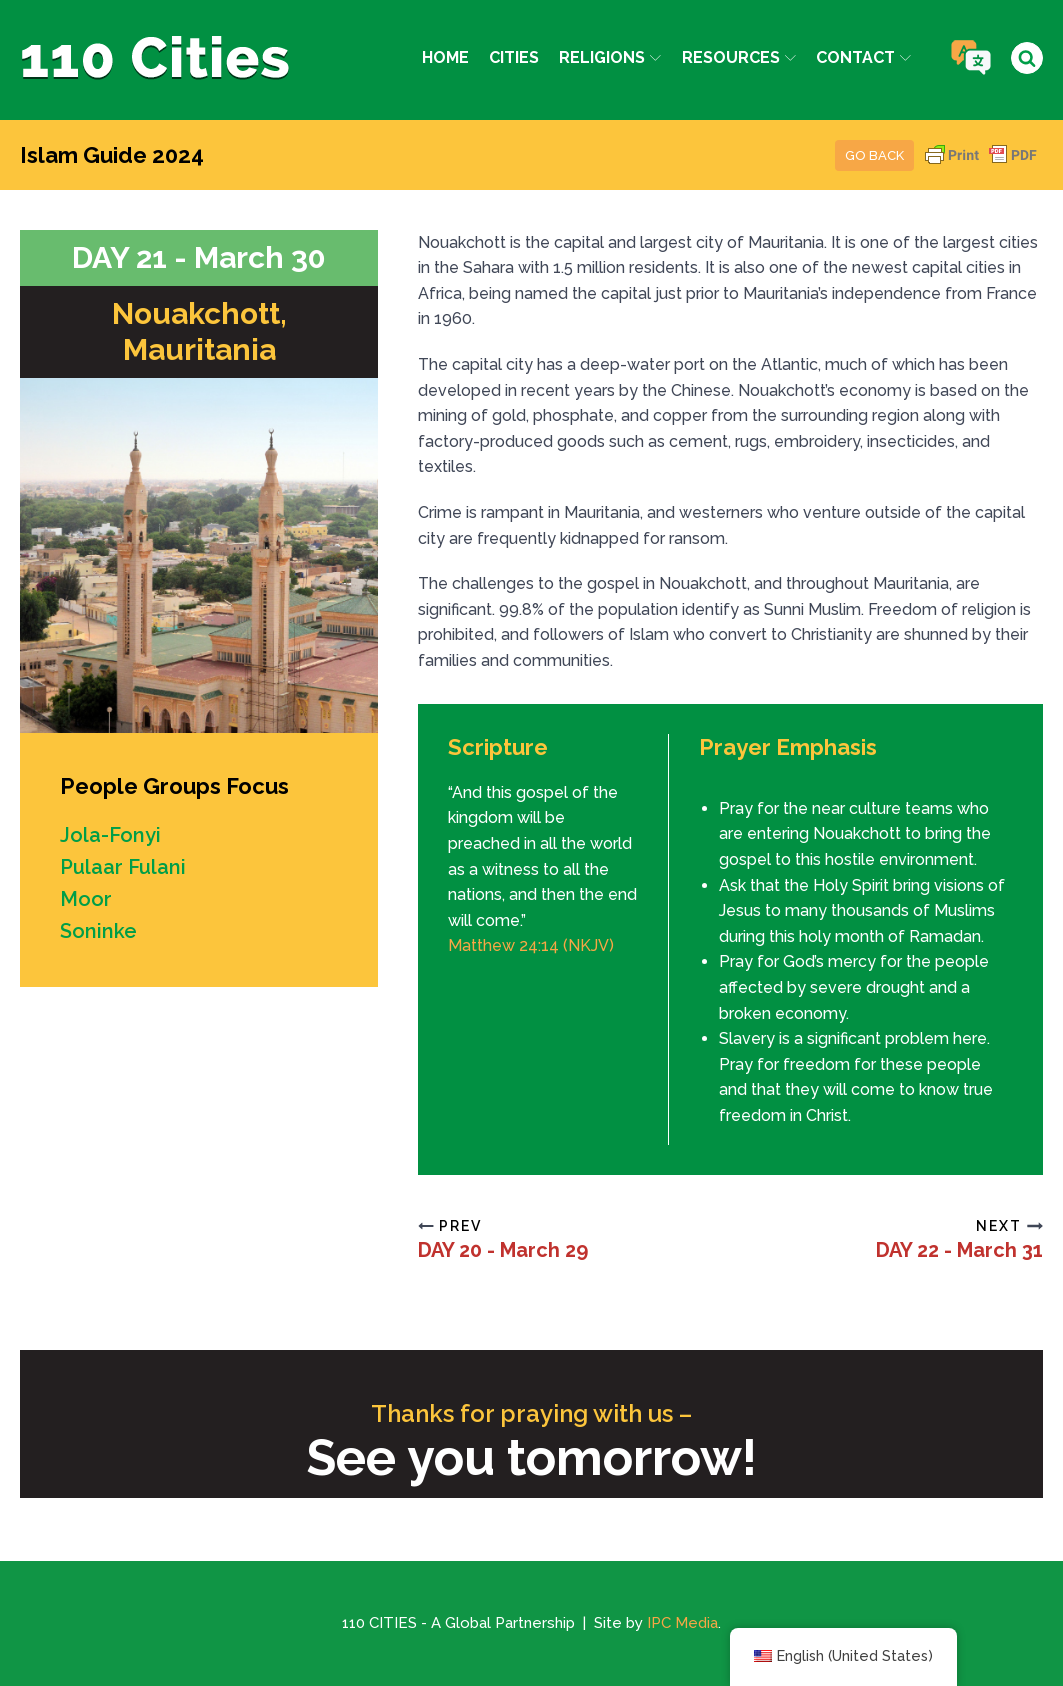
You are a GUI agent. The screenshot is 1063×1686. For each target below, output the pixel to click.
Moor (86, 899)
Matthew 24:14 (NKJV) (531, 945)
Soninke (98, 931)
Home (445, 57)
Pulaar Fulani (123, 867)
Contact (863, 57)
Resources (739, 57)
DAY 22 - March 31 (959, 1250)
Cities (514, 57)
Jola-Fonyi (110, 835)
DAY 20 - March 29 (503, 1250)
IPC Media (682, 1623)
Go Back (874, 155)
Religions (610, 57)
